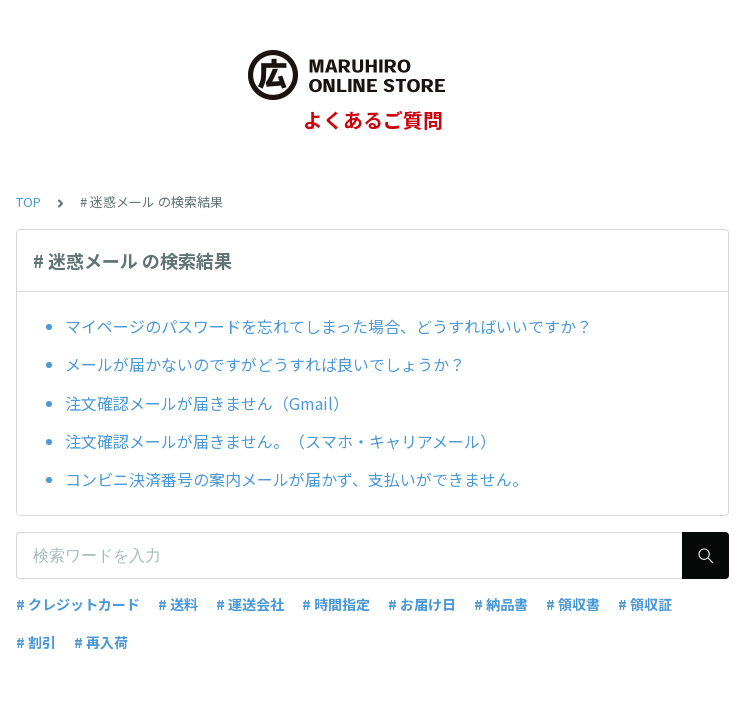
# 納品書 (501, 604)
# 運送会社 (250, 604)
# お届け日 (422, 604)
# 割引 (36, 642)
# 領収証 (645, 604)
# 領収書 (573, 604)
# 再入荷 (101, 642)
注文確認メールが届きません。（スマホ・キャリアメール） (280, 441)
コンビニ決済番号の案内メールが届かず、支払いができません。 (296, 479)
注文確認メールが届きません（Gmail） (207, 403)
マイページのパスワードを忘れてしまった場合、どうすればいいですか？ (328, 326)
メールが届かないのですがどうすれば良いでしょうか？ (265, 364)
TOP (28, 201)
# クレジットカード (78, 604)
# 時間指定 (336, 604)
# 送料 (178, 604)
